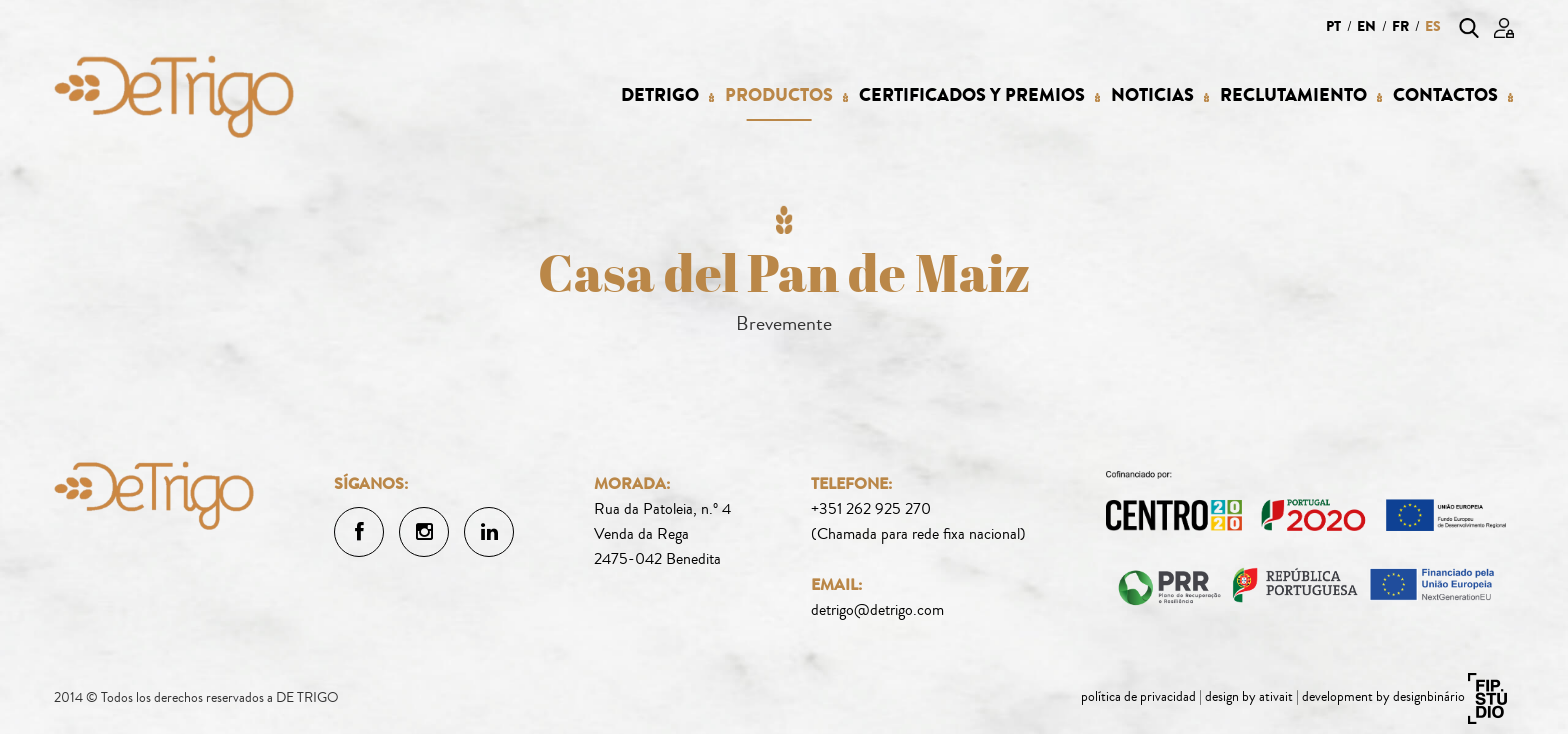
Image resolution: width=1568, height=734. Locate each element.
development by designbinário (1383, 697)
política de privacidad (1138, 697)
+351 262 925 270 (871, 509)
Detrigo (660, 95)
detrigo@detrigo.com (877, 610)
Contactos (1445, 95)
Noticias (1152, 95)
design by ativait (1249, 697)
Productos (779, 95)
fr (1400, 26)
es (1433, 26)
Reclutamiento (1293, 95)
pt (1333, 26)
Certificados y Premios (972, 95)
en (1366, 26)
